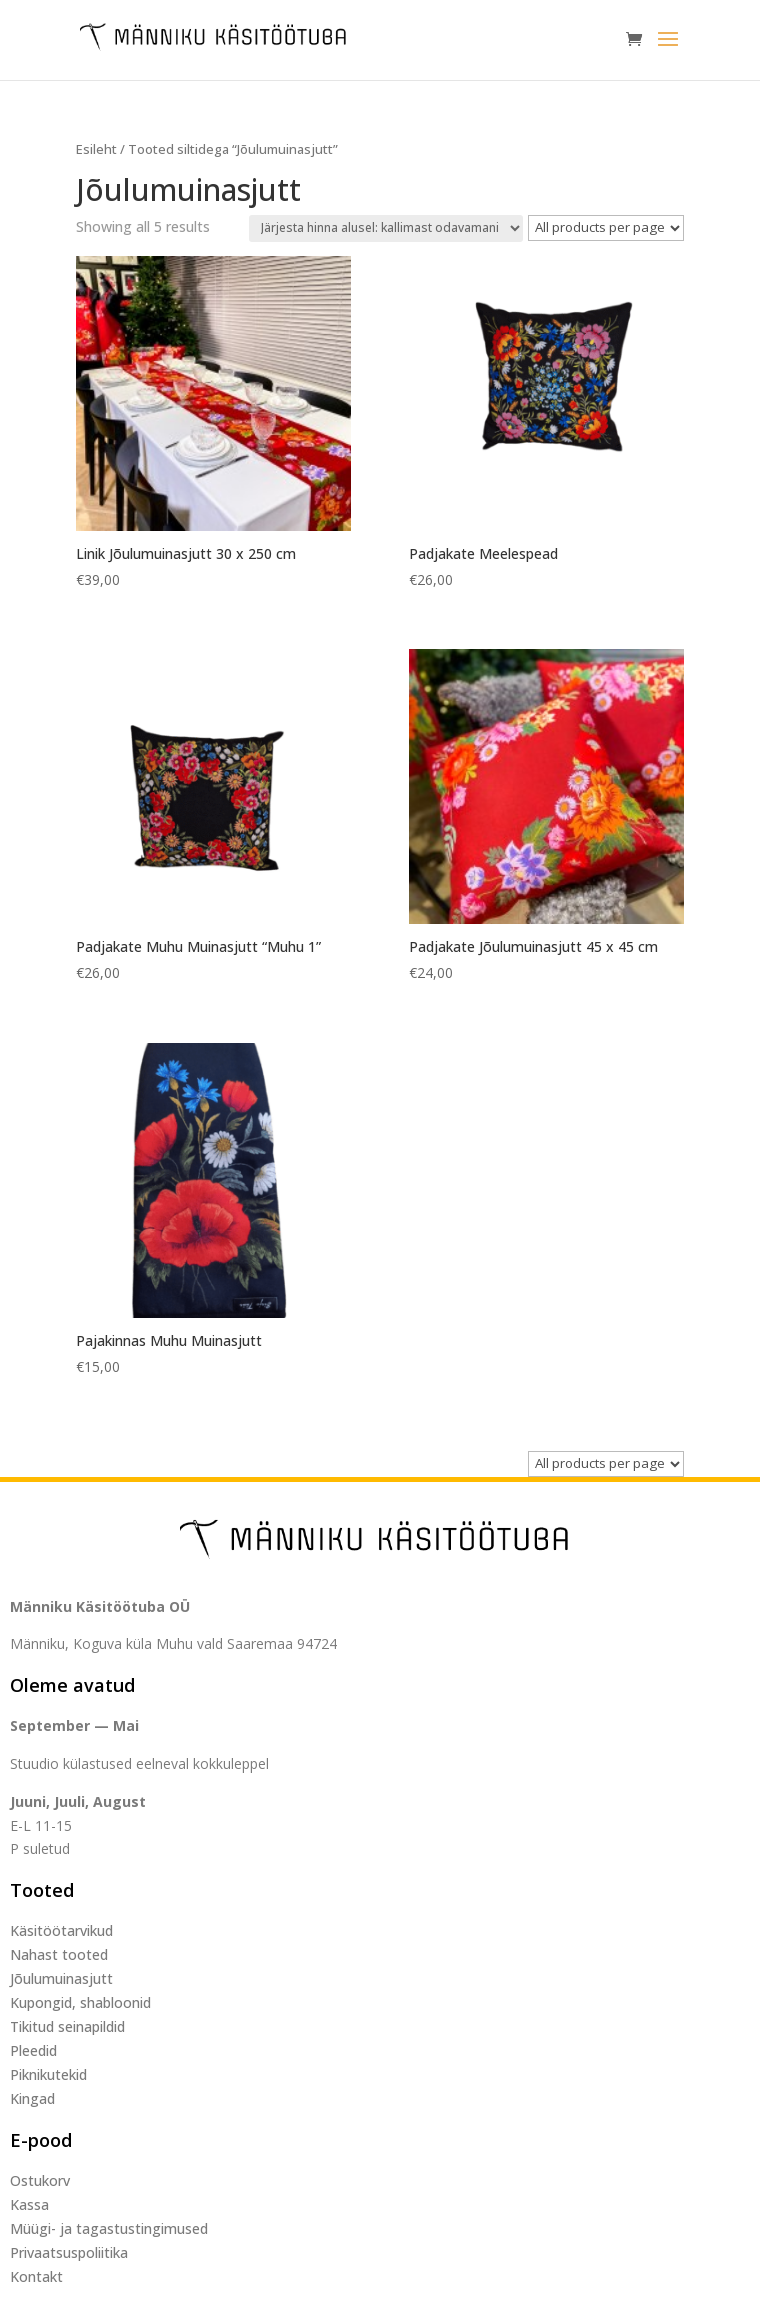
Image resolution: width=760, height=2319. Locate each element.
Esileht (96, 149)
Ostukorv (40, 2180)
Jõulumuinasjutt (61, 1978)
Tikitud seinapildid (67, 2026)
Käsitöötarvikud (61, 1930)
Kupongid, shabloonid (80, 2002)
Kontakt (36, 2276)
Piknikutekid (48, 2074)
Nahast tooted (59, 1954)
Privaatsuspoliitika (69, 2252)
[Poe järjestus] (386, 228)
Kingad (32, 2098)
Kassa (29, 2204)
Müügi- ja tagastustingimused (109, 2228)
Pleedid (33, 2050)
